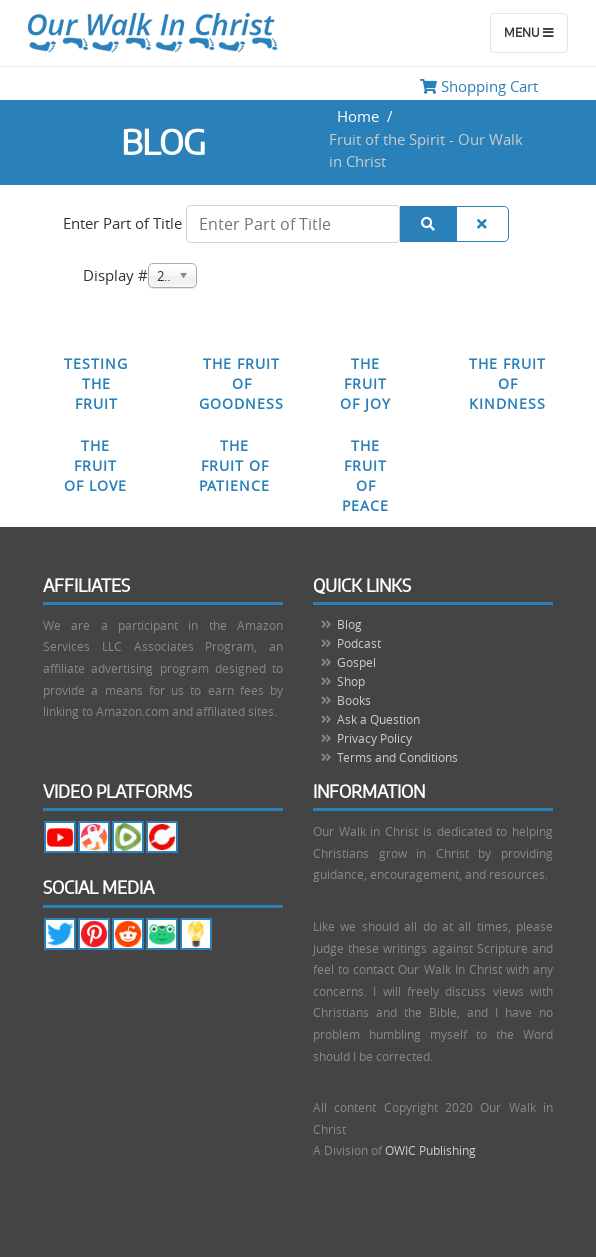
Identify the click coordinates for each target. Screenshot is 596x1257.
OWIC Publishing (430, 1150)
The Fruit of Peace (365, 475)
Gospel (356, 662)
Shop (351, 681)
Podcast (359, 643)
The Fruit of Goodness (241, 383)
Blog (349, 624)
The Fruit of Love (95, 465)
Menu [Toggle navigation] (529, 33)
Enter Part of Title (124, 223)
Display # (115, 275)
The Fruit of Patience (234, 465)
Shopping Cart (479, 86)
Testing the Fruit (96, 383)
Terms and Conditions (397, 757)
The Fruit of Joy (365, 383)
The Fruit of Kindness (507, 383)
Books (354, 700)
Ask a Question (378, 719)
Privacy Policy (374, 738)
